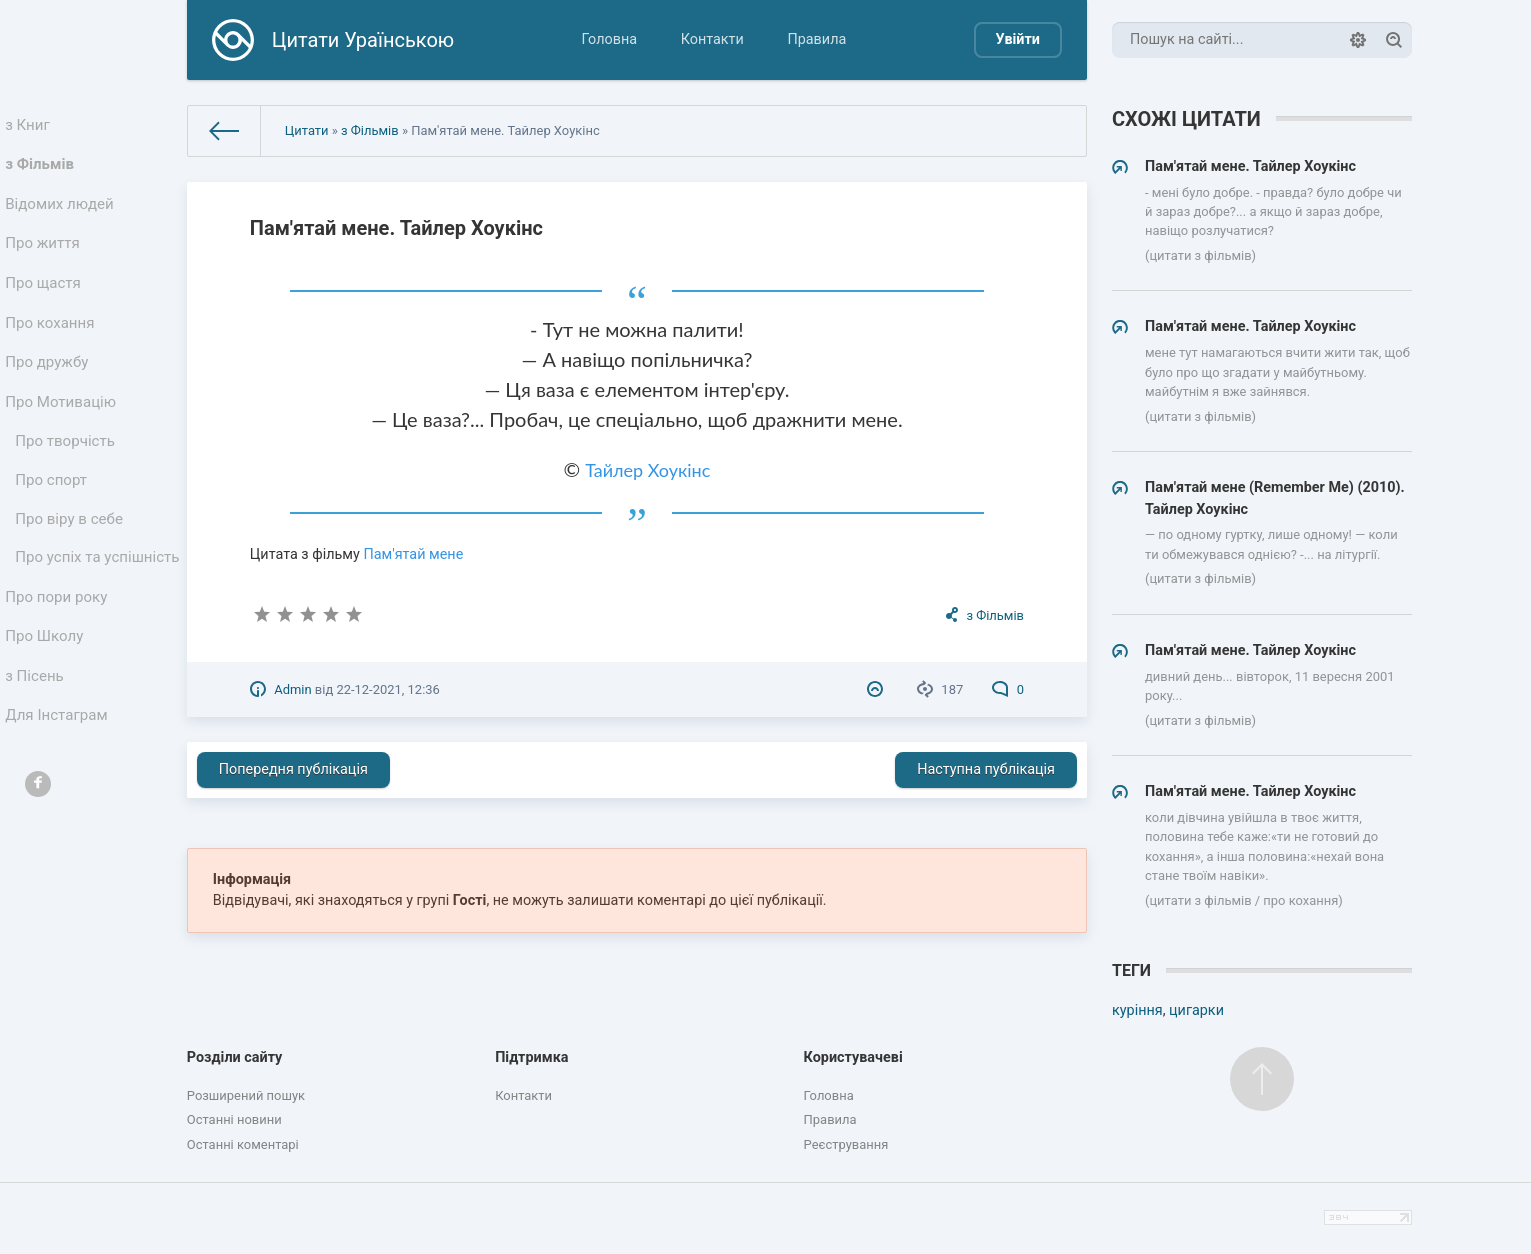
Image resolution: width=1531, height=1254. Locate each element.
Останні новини (234, 1119)
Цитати (307, 130)
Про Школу (47, 715)
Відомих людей (62, 214)
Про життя (45, 258)
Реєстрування (846, 1144)
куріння (1137, 1010)
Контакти (712, 39)
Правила (816, 39)
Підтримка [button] (531, 1057)
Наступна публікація (986, 769)
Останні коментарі (243, 1144)
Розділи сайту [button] (235, 1057)
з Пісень (38, 759)
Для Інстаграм (59, 803)
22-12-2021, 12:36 (387, 689)
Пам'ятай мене (413, 554)
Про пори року (58, 671)
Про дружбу (49, 390)
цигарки (1196, 1010)
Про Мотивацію (63, 434)
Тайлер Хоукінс (647, 470)
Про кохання (52, 346)
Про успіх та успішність (61, 617)
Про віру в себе (71, 563)
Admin (292, 689)
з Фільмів (43, 170)
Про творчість (67, 478)
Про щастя (46, 302)
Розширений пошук (246, 1095)
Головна (609, 39)
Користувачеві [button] (853, 1057)
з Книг (31, 126)
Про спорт (54, 521)
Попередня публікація (293, 769)
